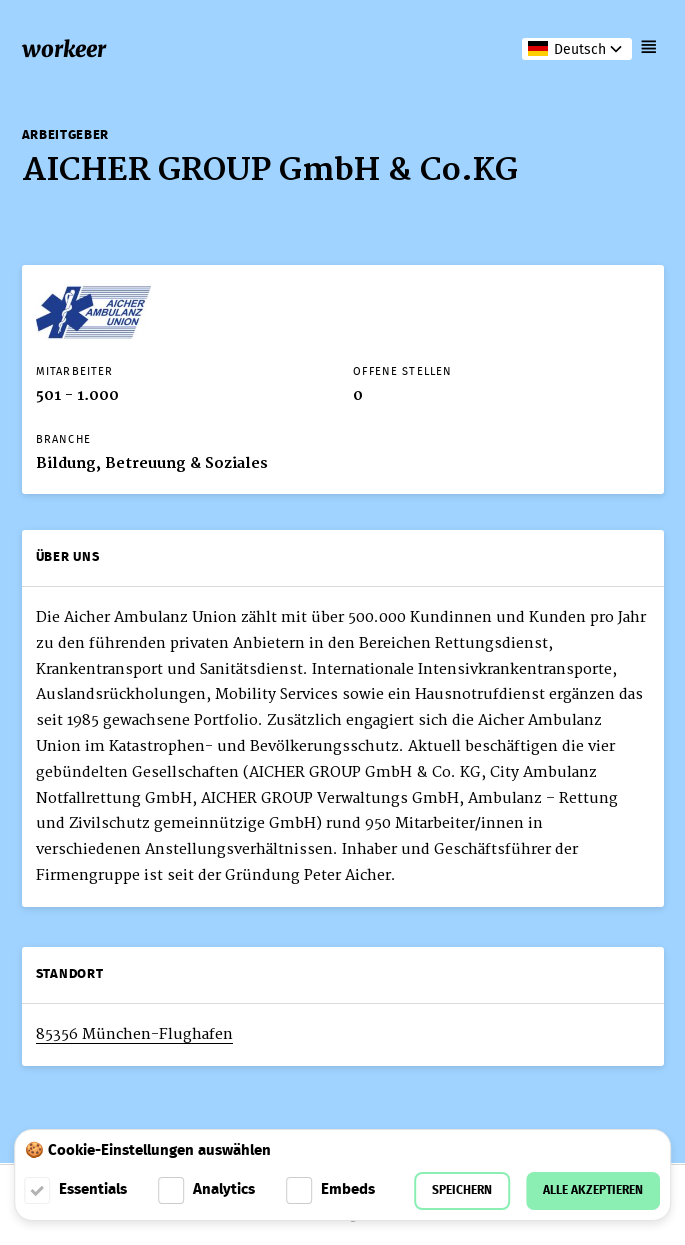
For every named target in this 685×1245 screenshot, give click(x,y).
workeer (64, 49)
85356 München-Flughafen (134, 1034)
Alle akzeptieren (593, 1190)
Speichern (462, 1190)
